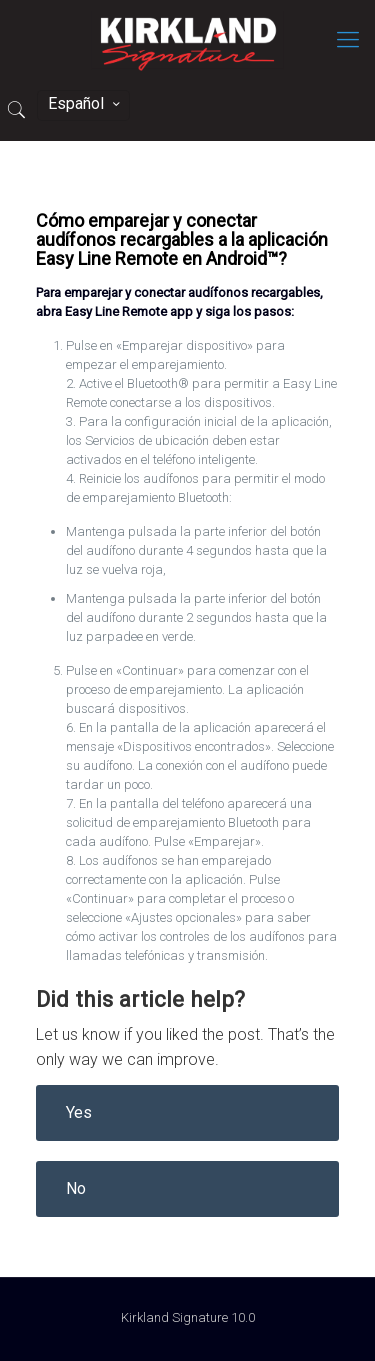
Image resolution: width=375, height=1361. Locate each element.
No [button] (76, 1188)
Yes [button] (79, 1112)
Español (85, 103)
